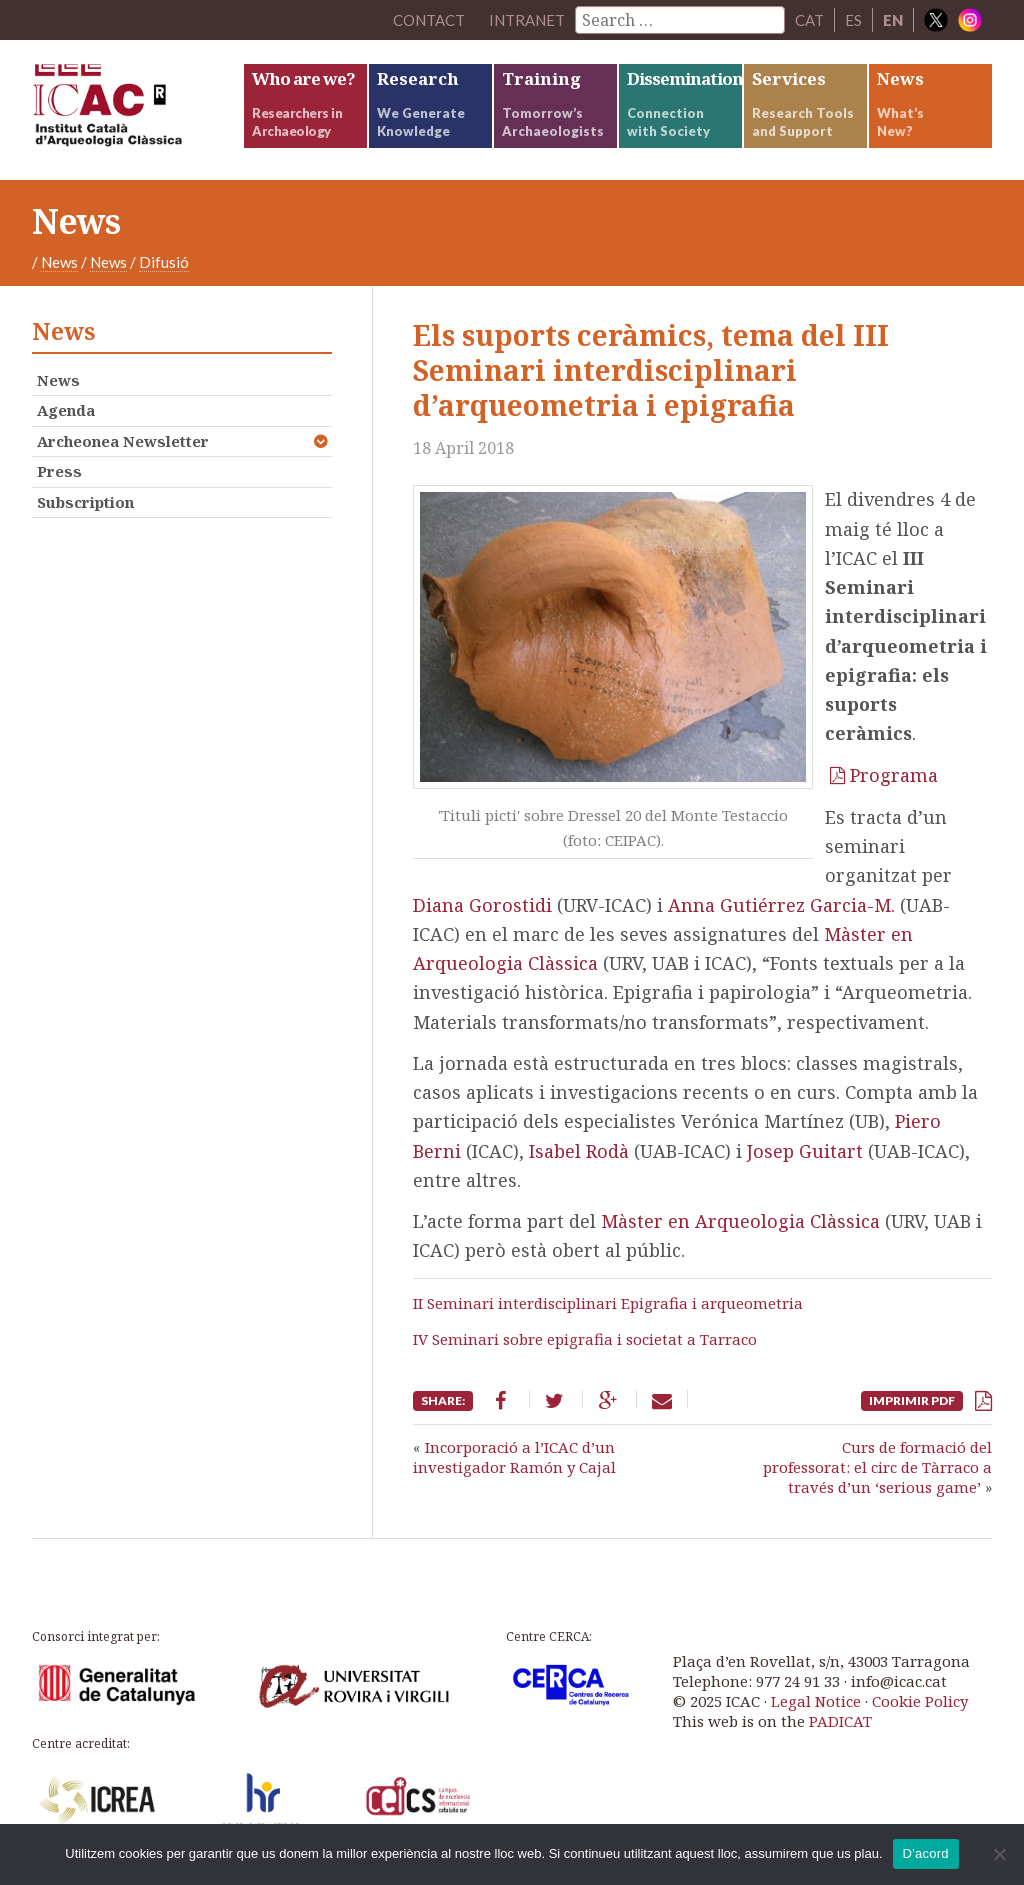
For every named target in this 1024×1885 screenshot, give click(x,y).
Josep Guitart (805, 1151)
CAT (809, 20)
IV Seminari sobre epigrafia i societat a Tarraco (585, 1339)
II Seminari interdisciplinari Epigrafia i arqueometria (608, 1303)
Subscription (85, 502)
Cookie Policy (920, 1701)
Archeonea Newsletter (123, 441)
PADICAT (840, 1721)
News (59, 262)
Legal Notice (816, 1701)
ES (853, 20)
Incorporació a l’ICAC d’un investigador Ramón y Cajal (514, 1457)
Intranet (527, 20)
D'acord (926, 1853)
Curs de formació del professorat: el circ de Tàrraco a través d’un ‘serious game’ (877, 1467)
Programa (894, 775)
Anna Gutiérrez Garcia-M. (781, 905)
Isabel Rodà (579, 1151)
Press (59, 471)
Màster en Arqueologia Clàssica (740, 1221)
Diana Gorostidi (482, 905)
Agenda (66, 410)
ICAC (137, 110)
